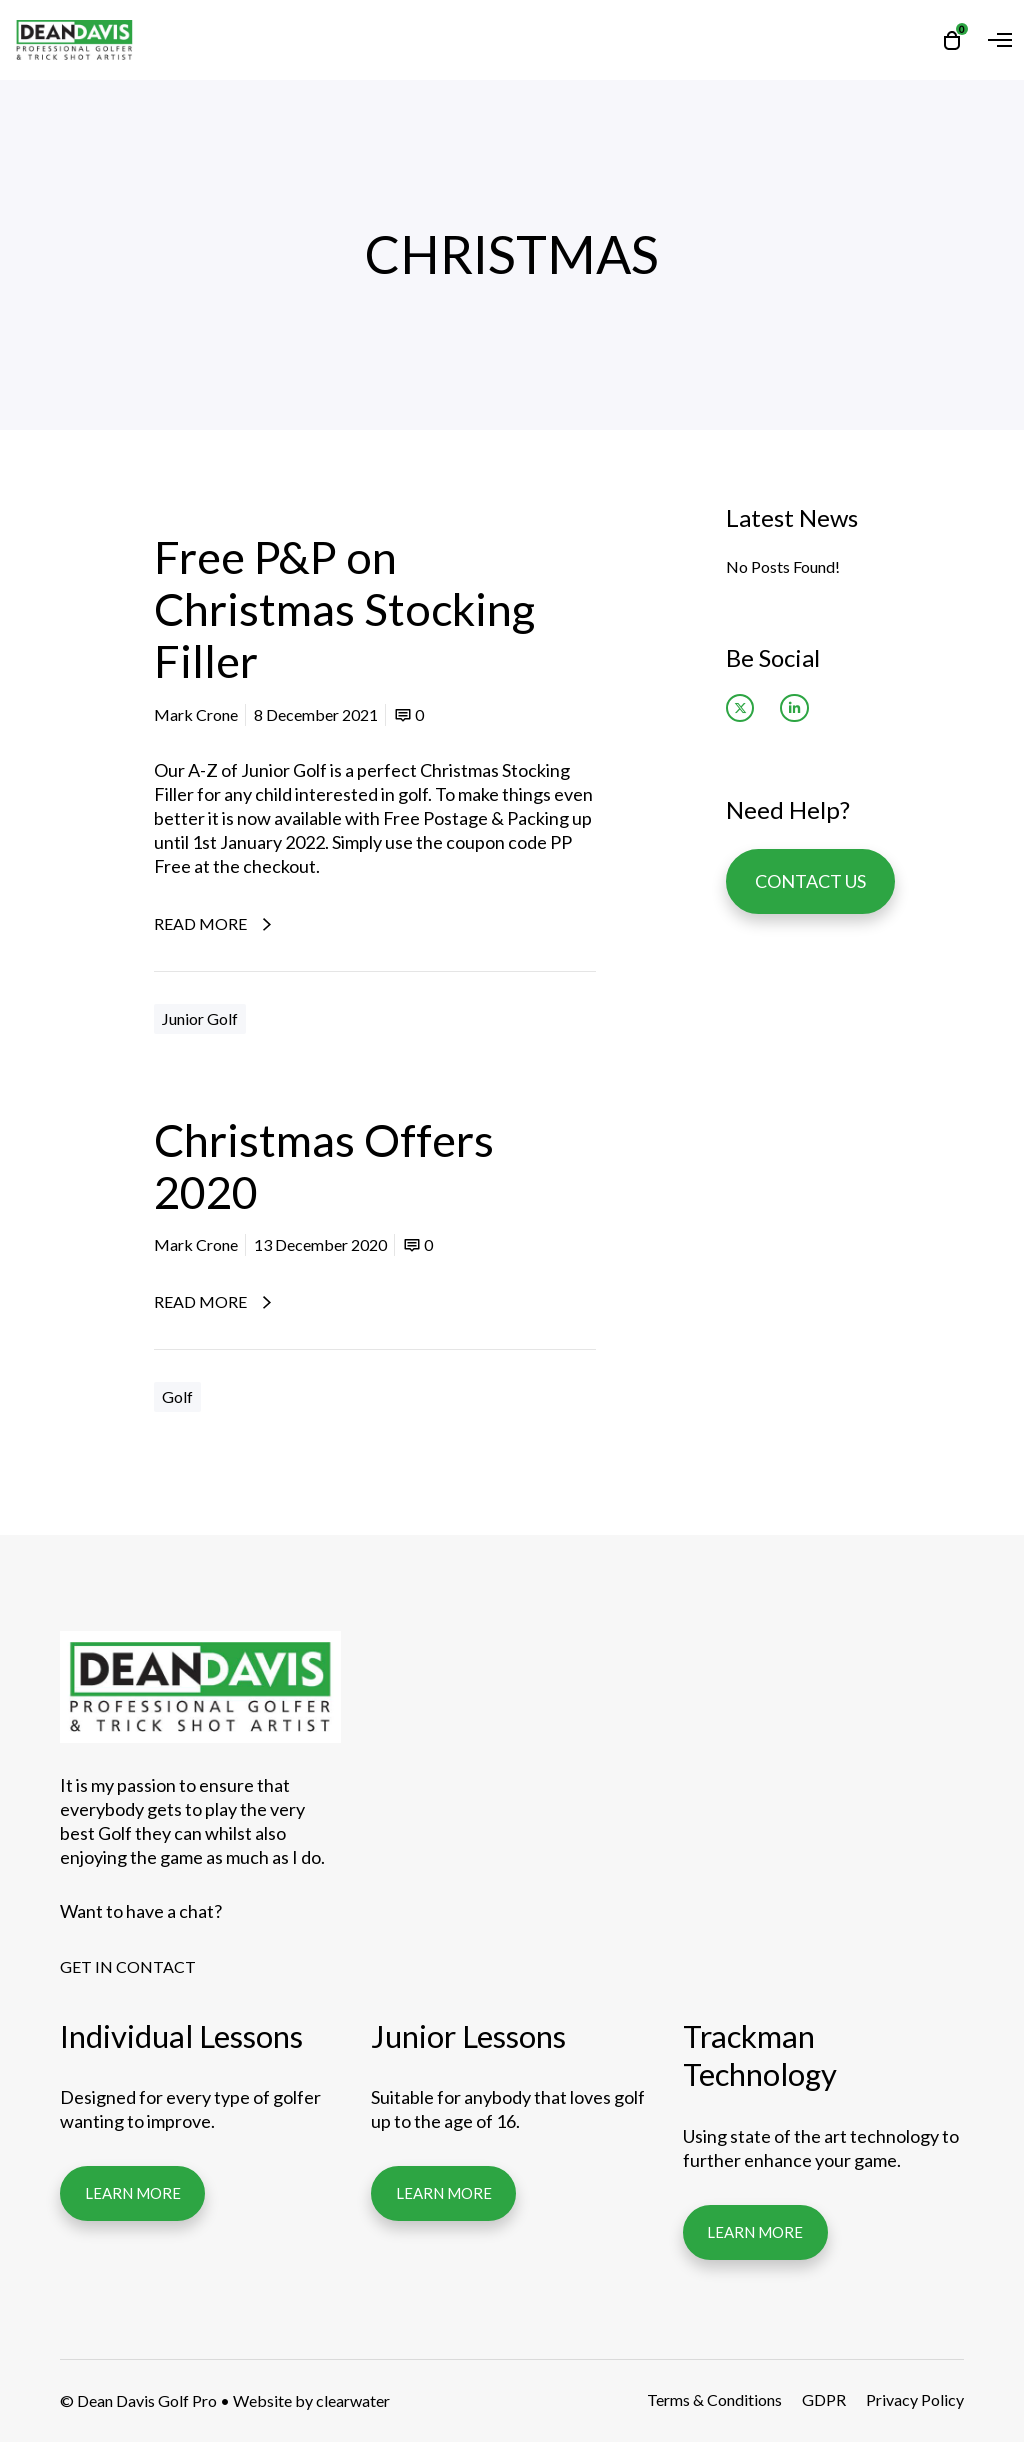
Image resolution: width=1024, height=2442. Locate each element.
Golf (177, 1396)
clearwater (353, 2400)
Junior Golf (200, 1018)
